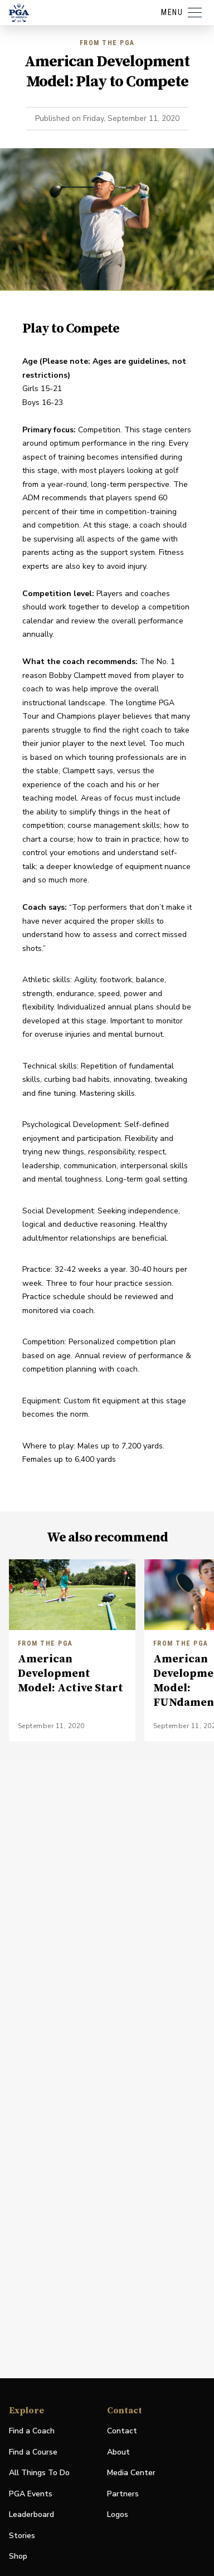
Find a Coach (32, 2431)
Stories (22, 2535)
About (118, 2452)
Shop (18, 2557)
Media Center (131, 2473)
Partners (123, 2494)
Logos (117, 2514)
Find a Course (33, 2452)
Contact (122, 2431)
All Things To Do (39, 2472)
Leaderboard (31, 2514)
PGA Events (30, 2494)
